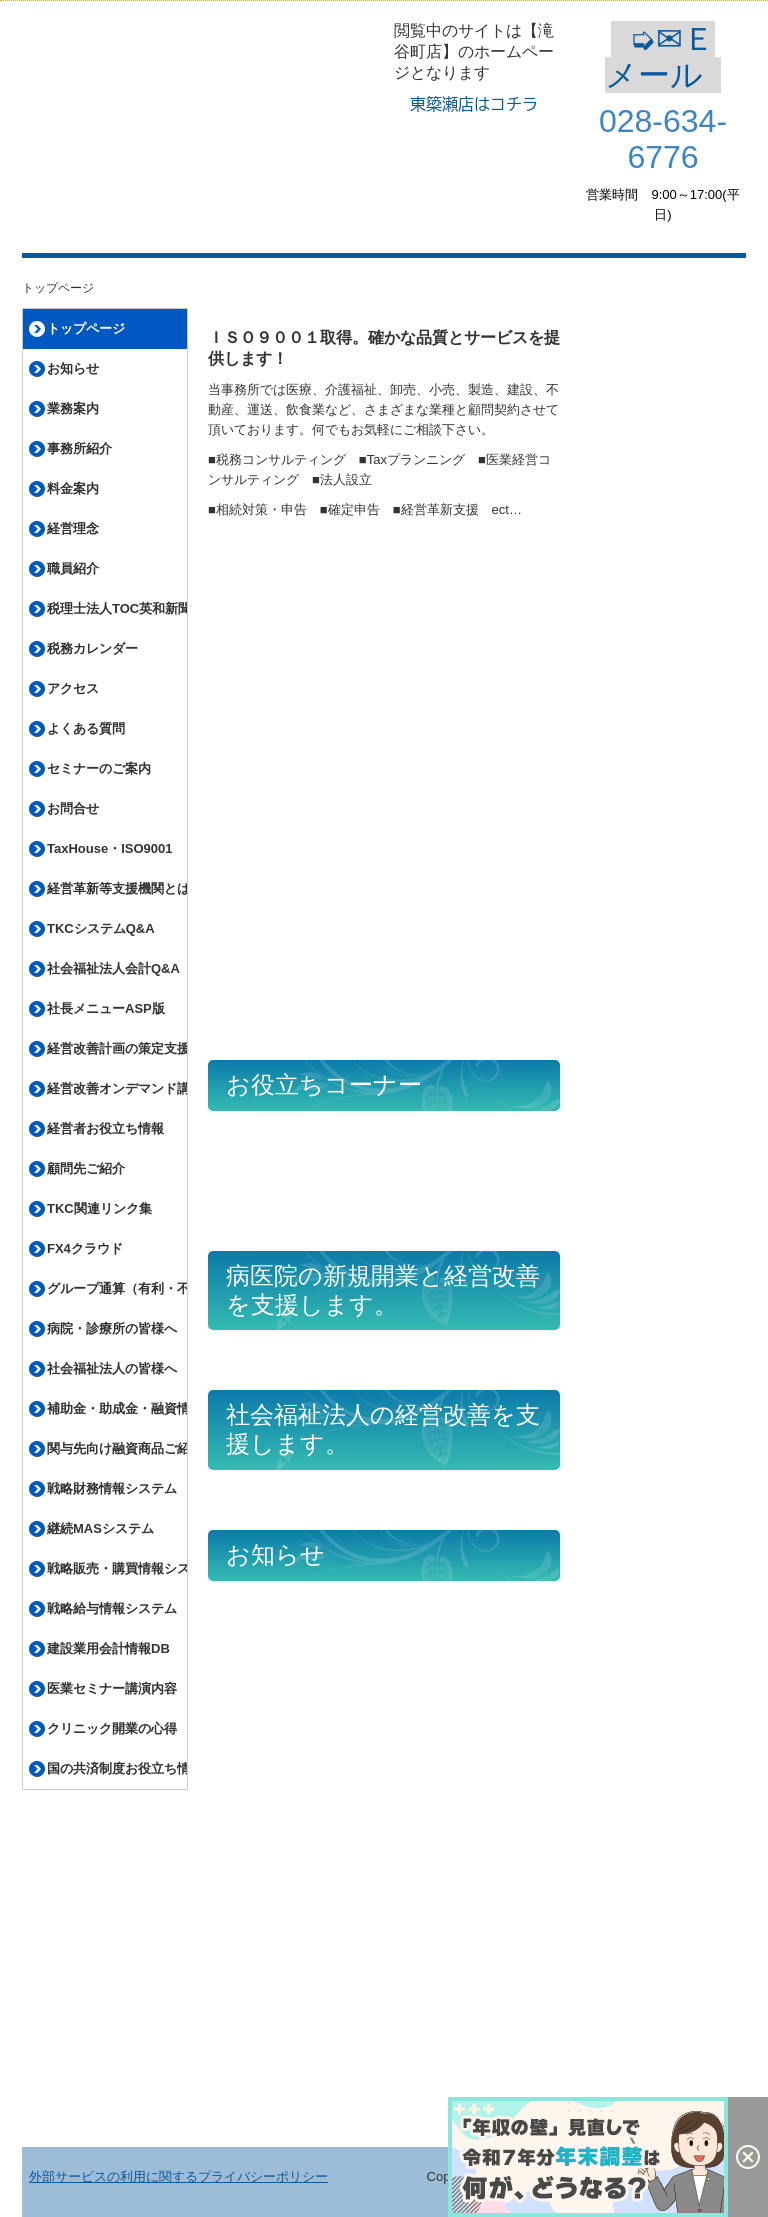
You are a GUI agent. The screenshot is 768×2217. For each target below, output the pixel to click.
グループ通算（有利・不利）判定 (117, 1288)
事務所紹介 (79, 448)
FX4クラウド (85, 1248)
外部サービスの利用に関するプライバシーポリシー (178, 2176)
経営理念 (73, 528)
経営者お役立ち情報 (105, 1128)
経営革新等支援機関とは (117, 888)
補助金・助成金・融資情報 (117, 1408)
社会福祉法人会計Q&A (113, 968)
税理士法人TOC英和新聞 (117, 608)
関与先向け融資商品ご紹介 (117, 1448)
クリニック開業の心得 (112, 1728)
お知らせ (73, 368)
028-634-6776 (663, 139)
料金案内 (73, 488)
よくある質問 (86, 728)
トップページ (86, 328)
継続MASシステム (100, 1528)
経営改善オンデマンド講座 (117, 1088)
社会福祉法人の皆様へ (112, 1368)
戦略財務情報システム (112, 1488)
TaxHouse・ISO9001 (109, 848)
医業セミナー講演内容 (112, 1688)
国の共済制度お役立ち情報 (117, 1768)
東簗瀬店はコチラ (474, 104)
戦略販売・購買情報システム (117, 1568)
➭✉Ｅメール (663, 57)
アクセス (73, 688)
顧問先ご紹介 (86, 1168)
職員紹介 (73, 568)
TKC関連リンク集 (99, 1208)
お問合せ (73, 808)
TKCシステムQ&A (101, 928)
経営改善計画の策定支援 (117, 1048)
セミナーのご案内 (99, 768)
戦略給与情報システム (112, 1608)
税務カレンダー (92, 648)
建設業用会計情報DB (108, 1648)
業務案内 (73, 408)
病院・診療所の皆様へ (112, 1328)
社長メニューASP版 (106, 1008)
